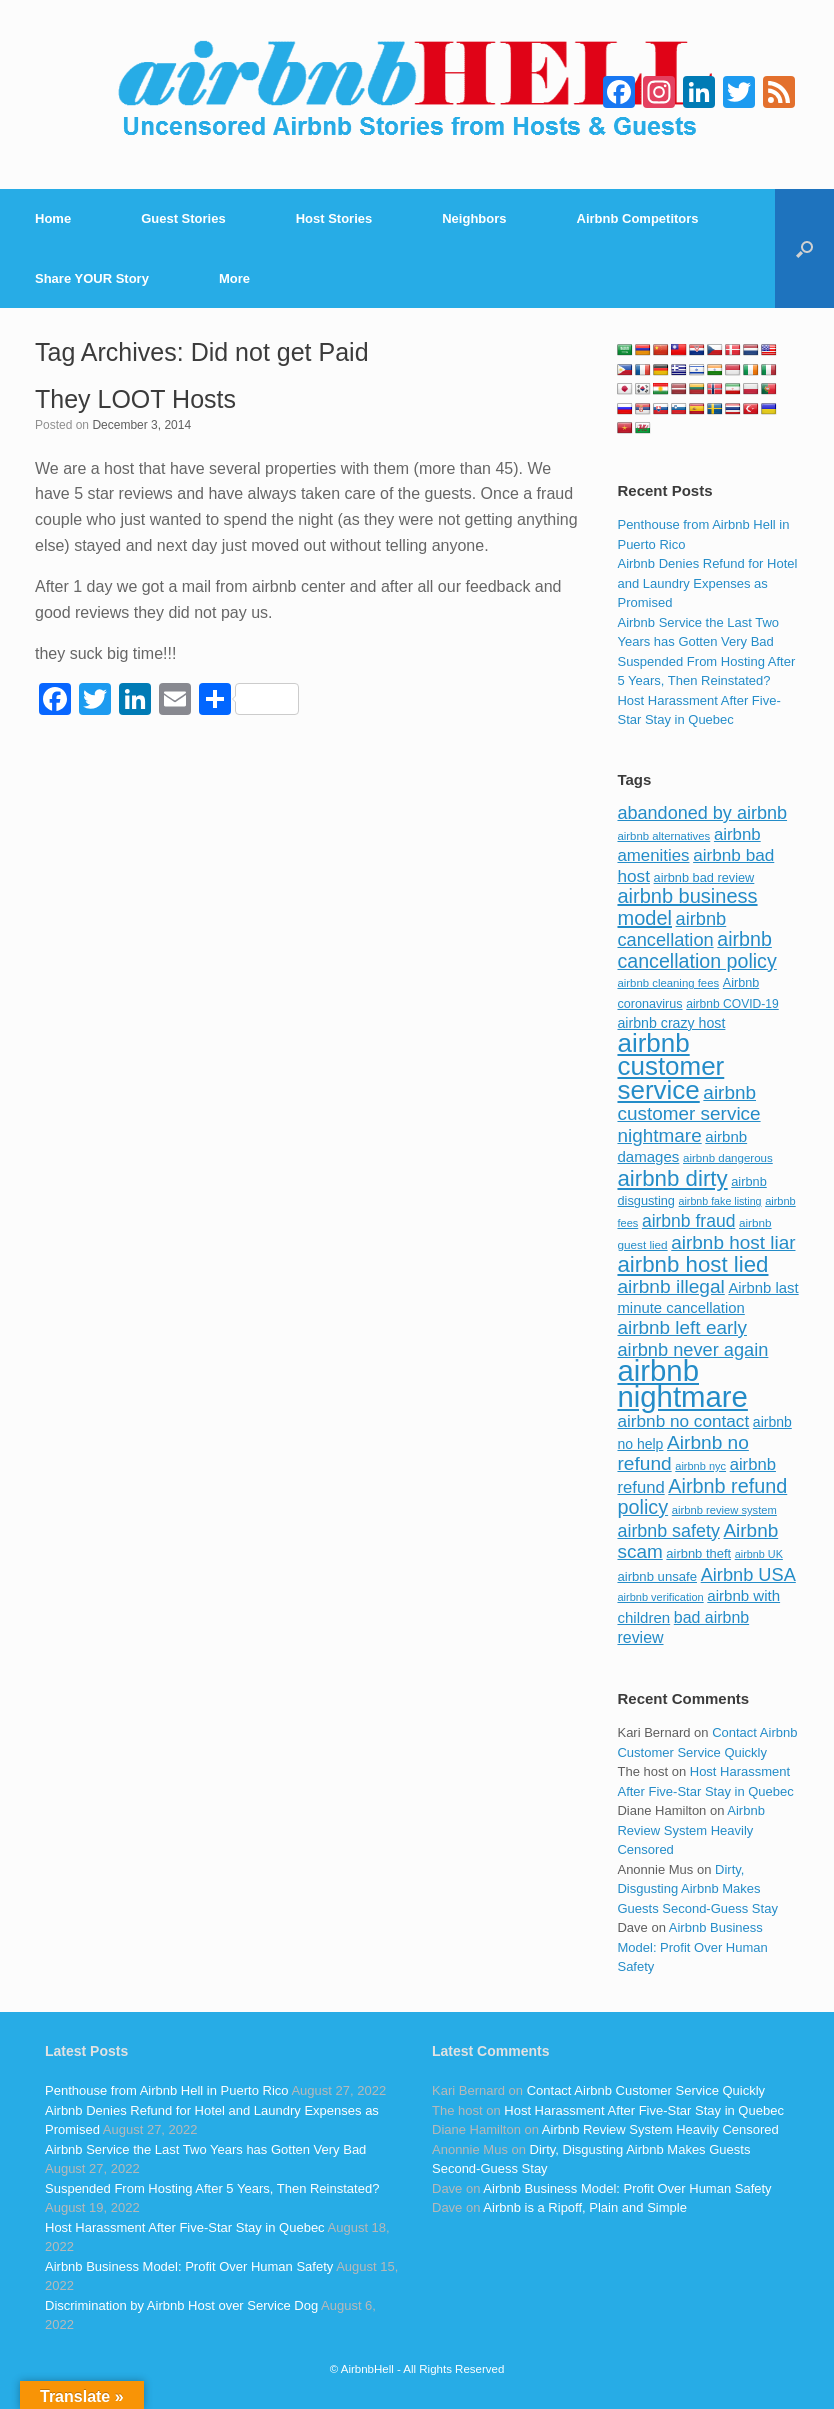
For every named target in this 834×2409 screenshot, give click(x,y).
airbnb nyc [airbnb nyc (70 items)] (700, 1466)
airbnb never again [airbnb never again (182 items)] (692, 1349)
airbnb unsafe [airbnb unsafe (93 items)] (657, 1576)
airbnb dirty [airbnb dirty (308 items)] (672, 1178)
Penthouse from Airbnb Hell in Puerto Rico (167, 2090)
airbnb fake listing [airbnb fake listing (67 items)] (720, 1201)
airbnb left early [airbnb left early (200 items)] (681, 1327)
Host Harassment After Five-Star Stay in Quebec (185, 2227)
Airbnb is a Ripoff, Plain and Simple (585, 2207)
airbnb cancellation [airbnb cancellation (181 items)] (671, 929)
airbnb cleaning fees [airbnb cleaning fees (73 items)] (668, 983)
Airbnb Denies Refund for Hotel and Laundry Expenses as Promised (707, 583)
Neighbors (474, 218)
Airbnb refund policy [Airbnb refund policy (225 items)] (702, 1497)
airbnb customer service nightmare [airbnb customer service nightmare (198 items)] (688, 1114)
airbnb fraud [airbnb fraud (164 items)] (688, 1221)
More (234, 278)
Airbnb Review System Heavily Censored (690, 1830)
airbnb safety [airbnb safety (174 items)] (668, 1531)
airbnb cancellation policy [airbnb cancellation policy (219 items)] (696, 950)
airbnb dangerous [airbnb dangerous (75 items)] (728, 1158)
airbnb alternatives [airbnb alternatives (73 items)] (663, 836)
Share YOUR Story (92, 278)
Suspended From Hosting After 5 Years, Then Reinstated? (212, 2188)
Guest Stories (183, 218)
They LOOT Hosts (135, 399)
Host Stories (334, 218)
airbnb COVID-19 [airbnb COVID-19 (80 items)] (732, 1004)
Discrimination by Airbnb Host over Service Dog (181, 2305)
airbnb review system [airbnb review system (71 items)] (724, 1510)
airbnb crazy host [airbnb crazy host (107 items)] (671, 1023)
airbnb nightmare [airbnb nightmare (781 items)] (682, 1383)
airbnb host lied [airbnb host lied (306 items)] (692, 1264)
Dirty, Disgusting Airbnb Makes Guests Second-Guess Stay (697, 1889)
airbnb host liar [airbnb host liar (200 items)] (733, 1242)
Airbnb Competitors (638, 218)
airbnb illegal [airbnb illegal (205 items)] (670, 1286)
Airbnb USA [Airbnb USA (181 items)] (748, 1574)
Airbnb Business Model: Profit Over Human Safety (692, 1947)
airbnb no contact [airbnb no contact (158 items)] (683, 1421)
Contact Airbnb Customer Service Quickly (646, 2090)
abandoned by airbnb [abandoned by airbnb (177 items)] (702, 813)
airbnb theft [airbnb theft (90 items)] (698, 1553)
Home (53, 218)
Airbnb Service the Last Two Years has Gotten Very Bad (205, 2149)
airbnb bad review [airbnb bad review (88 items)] (704, 877)
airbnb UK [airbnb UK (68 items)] (759, 1554)
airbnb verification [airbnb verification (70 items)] (660, 1597)
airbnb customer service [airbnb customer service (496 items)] (670, 1066)
